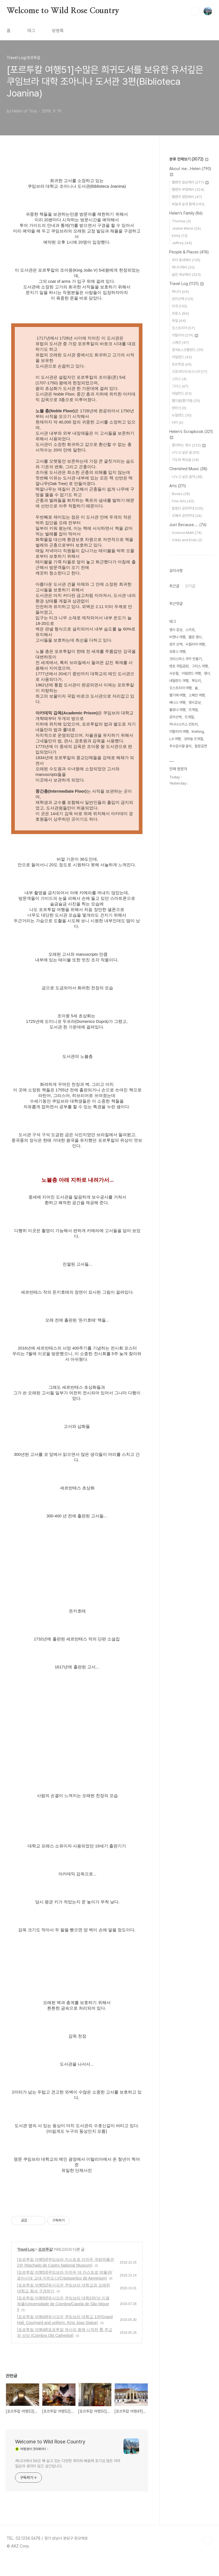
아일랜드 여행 (191, 673)
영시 (207, 673)
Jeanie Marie (186, 228)
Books (181, 494)
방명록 (58, 30)
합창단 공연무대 (187, 508)
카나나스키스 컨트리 (183, 724)
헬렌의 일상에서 (190, 182)
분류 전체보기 (188, 159)
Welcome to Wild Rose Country (63, 11)
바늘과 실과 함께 (188, 204)
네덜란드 (182, 393)
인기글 (190, 586)
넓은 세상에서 (186, 274)
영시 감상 (175, 630)
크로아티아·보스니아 (189, 371)
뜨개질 (193, 710)
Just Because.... (187, 524)
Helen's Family (186, 213)
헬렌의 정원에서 (187, 197)
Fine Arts (183, 501)
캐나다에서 (183, 267)
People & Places (189, 252)
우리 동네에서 (186, 260)
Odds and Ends (187, 540)
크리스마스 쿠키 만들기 (185, 659)
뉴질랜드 (182, 415)
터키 (177, 422)
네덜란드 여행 (179, 681)
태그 (31, 30)
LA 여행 (175, 739)
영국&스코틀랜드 (187, 350)
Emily (179, 236)
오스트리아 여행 (180, 688)
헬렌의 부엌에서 (188, 189)
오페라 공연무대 (187, 516)
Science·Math (187, 533)
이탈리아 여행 (179, 731)
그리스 (180, 386)
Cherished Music (188, 469)
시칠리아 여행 (195, 644)
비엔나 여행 (177, 637)
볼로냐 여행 (177, 710)
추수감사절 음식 (180, 746)
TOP (207, 2540)
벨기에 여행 (177, 695)
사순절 (173, 673)
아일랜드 (182, 357)
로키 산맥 (175, 644)
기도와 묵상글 (185, 460)
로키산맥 (182, 299)
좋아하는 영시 (189, 445)
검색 (195, 11)
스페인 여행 (197, 695)
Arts (177, 486)
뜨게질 (189, 717)
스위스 (179, 379)
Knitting (198, 731)
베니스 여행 (177, 702)
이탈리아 (185, 335)
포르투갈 (45, 2249)
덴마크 (179, 408)
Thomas (181, 221)
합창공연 (201, 746)
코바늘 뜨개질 (193, 739)
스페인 (180, 342)
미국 (179, 306)
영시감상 (195, 702)
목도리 (196, 681)
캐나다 (180, 291)
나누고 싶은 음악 (187, 477)
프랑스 (180, 313)
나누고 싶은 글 (185, 452)
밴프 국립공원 (179, 666)
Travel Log (26, 2249)
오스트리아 (183, 328)
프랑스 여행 (177, 651)
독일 (179, 321)
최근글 (174, 586)
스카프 (190, 630)
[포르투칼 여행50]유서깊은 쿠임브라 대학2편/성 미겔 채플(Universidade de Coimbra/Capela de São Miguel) (63, 2304)
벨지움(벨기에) (186, 401)
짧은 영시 (195, 637)
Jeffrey (182, 243)
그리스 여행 (200, 666)
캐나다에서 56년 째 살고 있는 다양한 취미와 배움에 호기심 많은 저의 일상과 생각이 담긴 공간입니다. (67, 2463)
